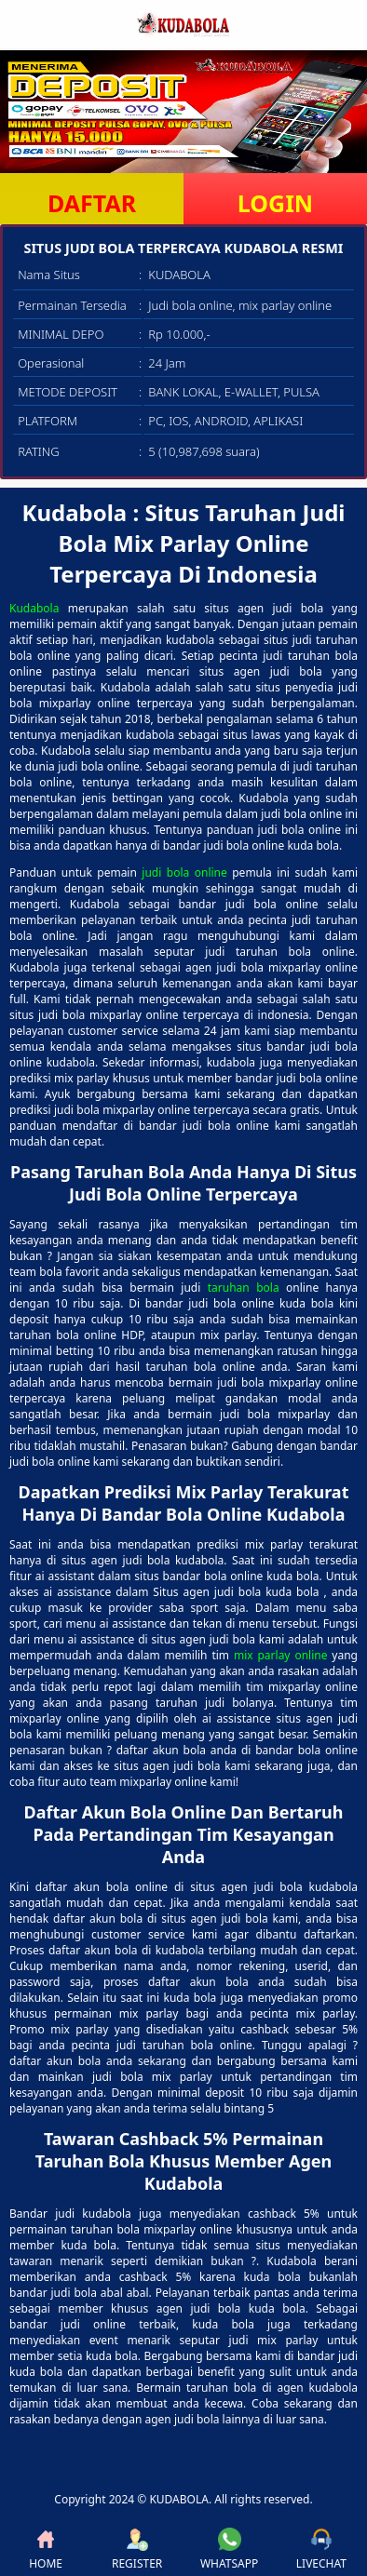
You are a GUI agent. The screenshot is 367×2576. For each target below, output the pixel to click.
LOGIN (275, 203)
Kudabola (34, 608)
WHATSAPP (229, 2549)
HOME (45, 2549)
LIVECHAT (321, 2549)
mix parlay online (281, 1655)
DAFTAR (92, 203)
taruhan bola (243, 1287)
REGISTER (137, 2549)
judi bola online (184, 872)
